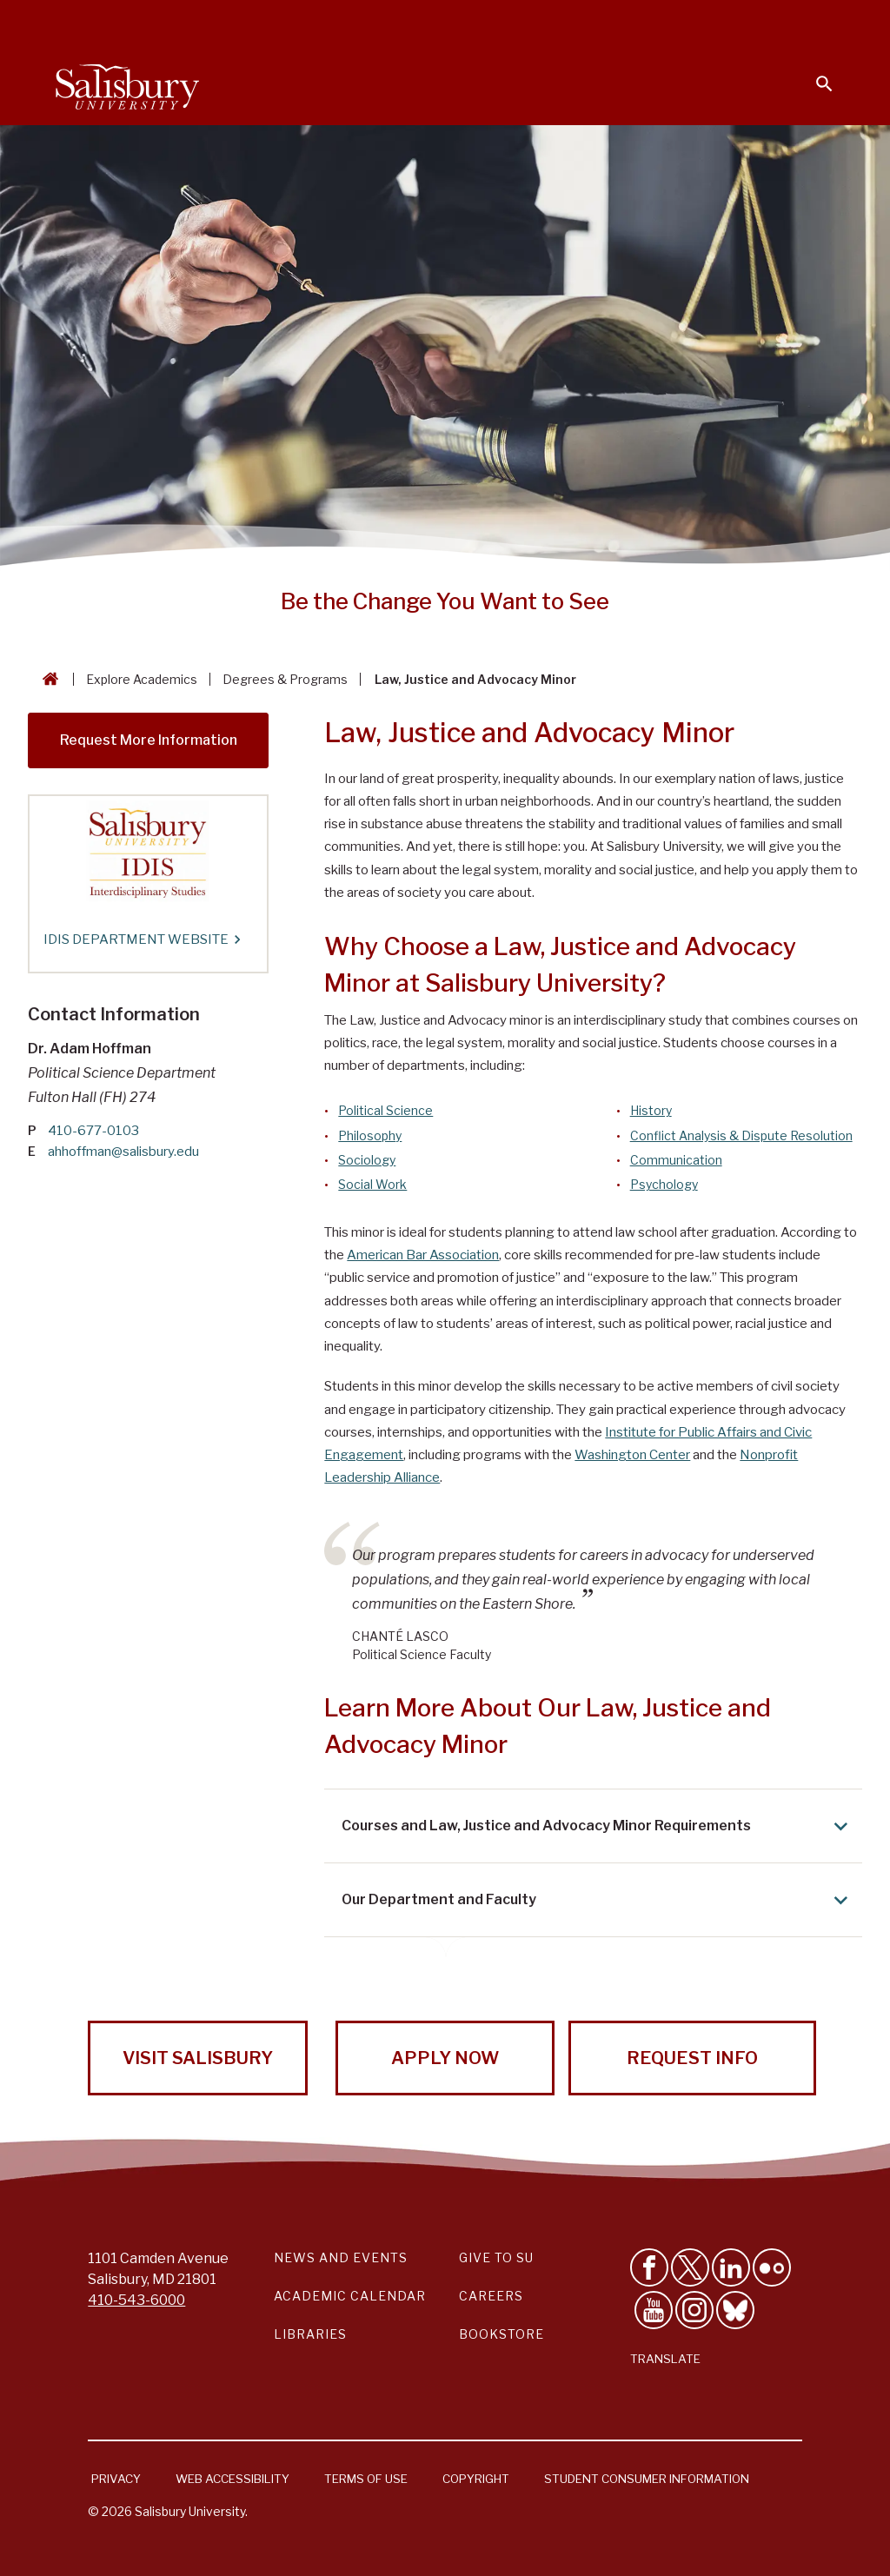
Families (641, 23)
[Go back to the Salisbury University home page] (47, 679)
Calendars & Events (315, 23)
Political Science (385, 1110)
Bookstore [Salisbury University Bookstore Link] (501, 2334)
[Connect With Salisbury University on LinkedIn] (731, 2267)
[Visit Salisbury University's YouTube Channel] (653, 2310)
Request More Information (148, 740)
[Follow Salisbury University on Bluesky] (735, 2310)
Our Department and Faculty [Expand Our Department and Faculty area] (598, 1900)
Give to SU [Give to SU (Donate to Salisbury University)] (496, 2257)
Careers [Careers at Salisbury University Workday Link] (491, 2295)
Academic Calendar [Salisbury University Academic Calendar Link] (350, 2295)
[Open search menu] (813, 73)
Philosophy (370, 1135)
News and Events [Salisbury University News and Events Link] (341, 2257)
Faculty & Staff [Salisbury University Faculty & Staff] (541, 23)
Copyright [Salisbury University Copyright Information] (475, 2479)
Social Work (372, 1184)
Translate (665, 2359)
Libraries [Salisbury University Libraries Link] (310, 2334)
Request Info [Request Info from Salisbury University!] (692, 2058)
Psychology (664, 1184)
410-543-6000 (136, 2300)
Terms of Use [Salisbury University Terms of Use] (366, 2479)
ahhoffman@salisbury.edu (123, 1151)
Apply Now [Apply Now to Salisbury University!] (445, 2058)
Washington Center (632, 1455)
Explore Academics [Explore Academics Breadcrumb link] (141, 679)
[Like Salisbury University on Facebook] (649, 2267)
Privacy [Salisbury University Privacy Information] (116, 2479)
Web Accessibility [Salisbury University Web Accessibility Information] (232, 2479)
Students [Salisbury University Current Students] (436, 23)
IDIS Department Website (141, 939)
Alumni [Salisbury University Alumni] (715, 23)
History (651, 1110)
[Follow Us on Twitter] (690, 2267)
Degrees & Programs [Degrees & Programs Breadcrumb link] (285, 679)
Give (800, 22)
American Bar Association (423, 1255)
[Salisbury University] (127, 83)
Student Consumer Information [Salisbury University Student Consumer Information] (646, 2479)
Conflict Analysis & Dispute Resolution (741, 1135)
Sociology (366, 1159)
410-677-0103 (93, 1131)
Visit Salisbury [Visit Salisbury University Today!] (198, 2058)
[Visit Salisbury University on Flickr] (772, 2267)
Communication (676, 1159)
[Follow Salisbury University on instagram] (694, 2310)
